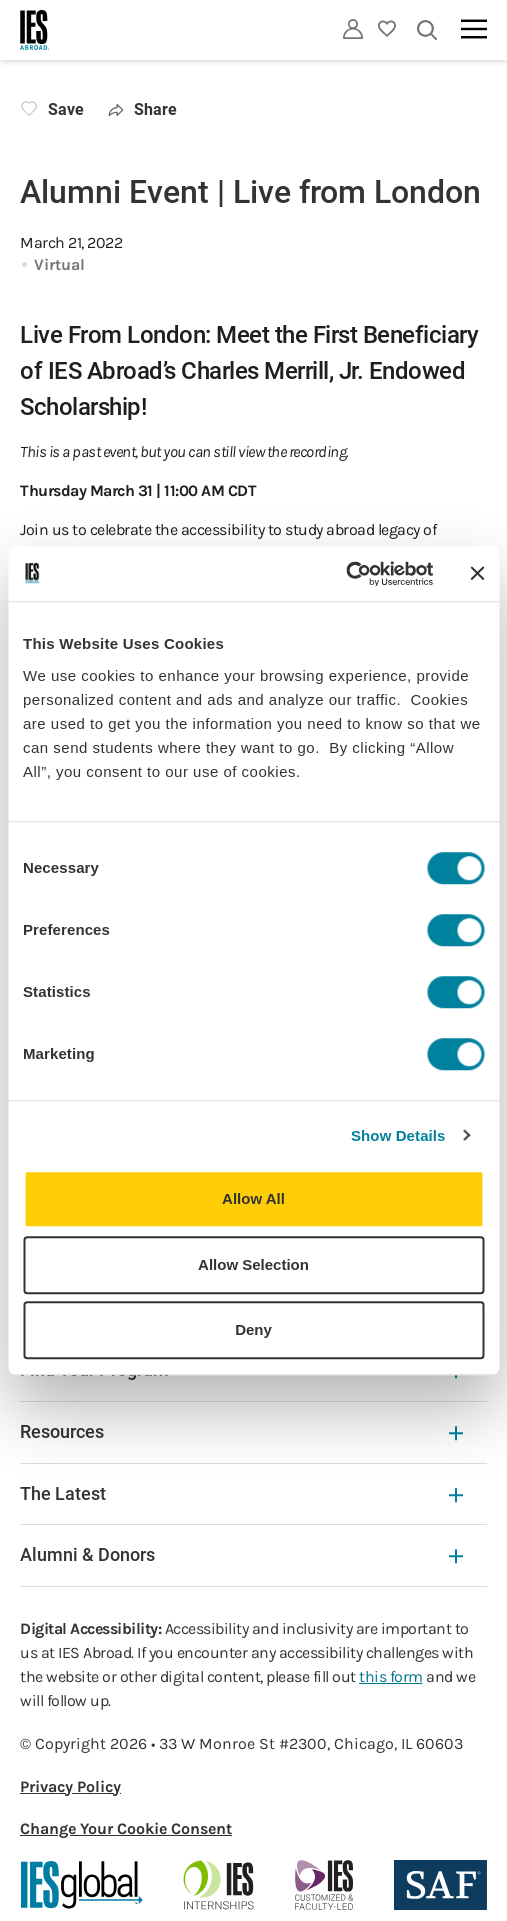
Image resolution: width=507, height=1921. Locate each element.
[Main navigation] (474, 29)
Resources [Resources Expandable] (241, 1431)
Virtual (59, 264)
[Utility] (353, 29)
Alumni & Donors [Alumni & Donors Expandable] (241, 1554)
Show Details (398, 1135)
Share (142, 109)
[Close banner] (477, 574)
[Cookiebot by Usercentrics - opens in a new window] (345, 574)
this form (391, 1676)
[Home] (35, 30)
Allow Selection (253, 1264)
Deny (253, 1329)
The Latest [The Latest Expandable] (241, 1493)
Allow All (253, 1198)
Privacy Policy (70, 1786)
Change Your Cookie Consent (126, 1828)
